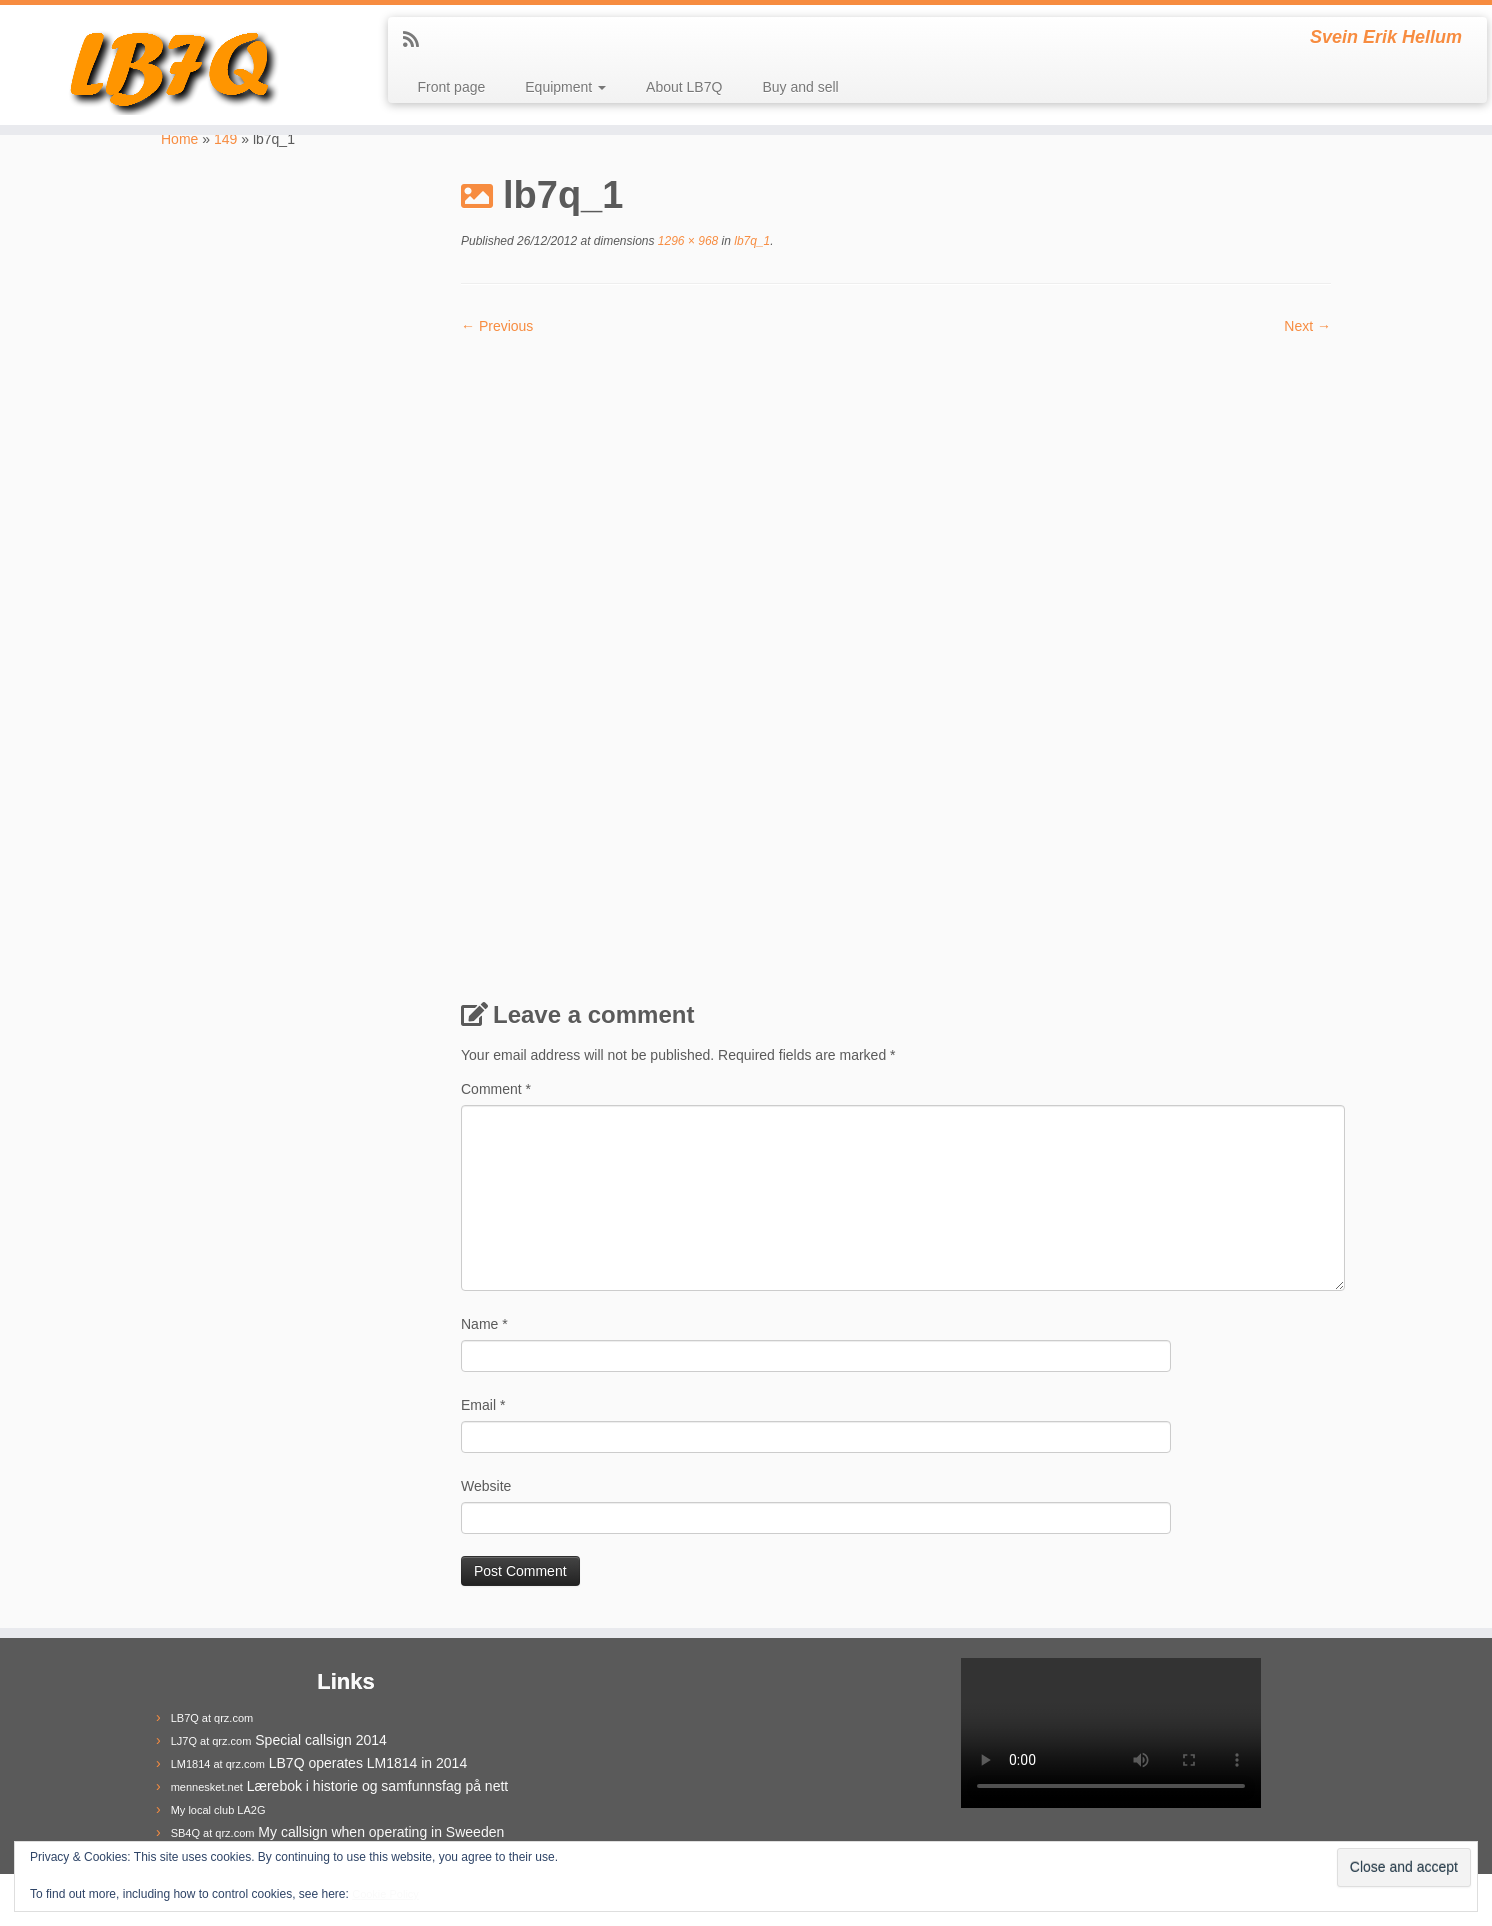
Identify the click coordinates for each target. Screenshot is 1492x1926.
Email (483, 1405)
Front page (452, 87)
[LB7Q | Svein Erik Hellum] (172, 65)
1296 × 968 (687, 241)
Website (486, 1486)
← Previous (497, 326)
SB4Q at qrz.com (213, 1833)
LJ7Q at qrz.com (211, 1741)
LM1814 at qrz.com (218, 1764)
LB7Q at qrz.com (212, 1718)
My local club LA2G (218, 1810)
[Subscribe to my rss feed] (417, 40)
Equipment (565, 87)
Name (484, 1324)
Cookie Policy (385, 1894)
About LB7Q (684, 87)
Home (179, 139)
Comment (496, 1089)
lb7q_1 (750, 241)
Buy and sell (800, 87)
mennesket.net (207, 1787)
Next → (1307, 326)
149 (225, 139)
